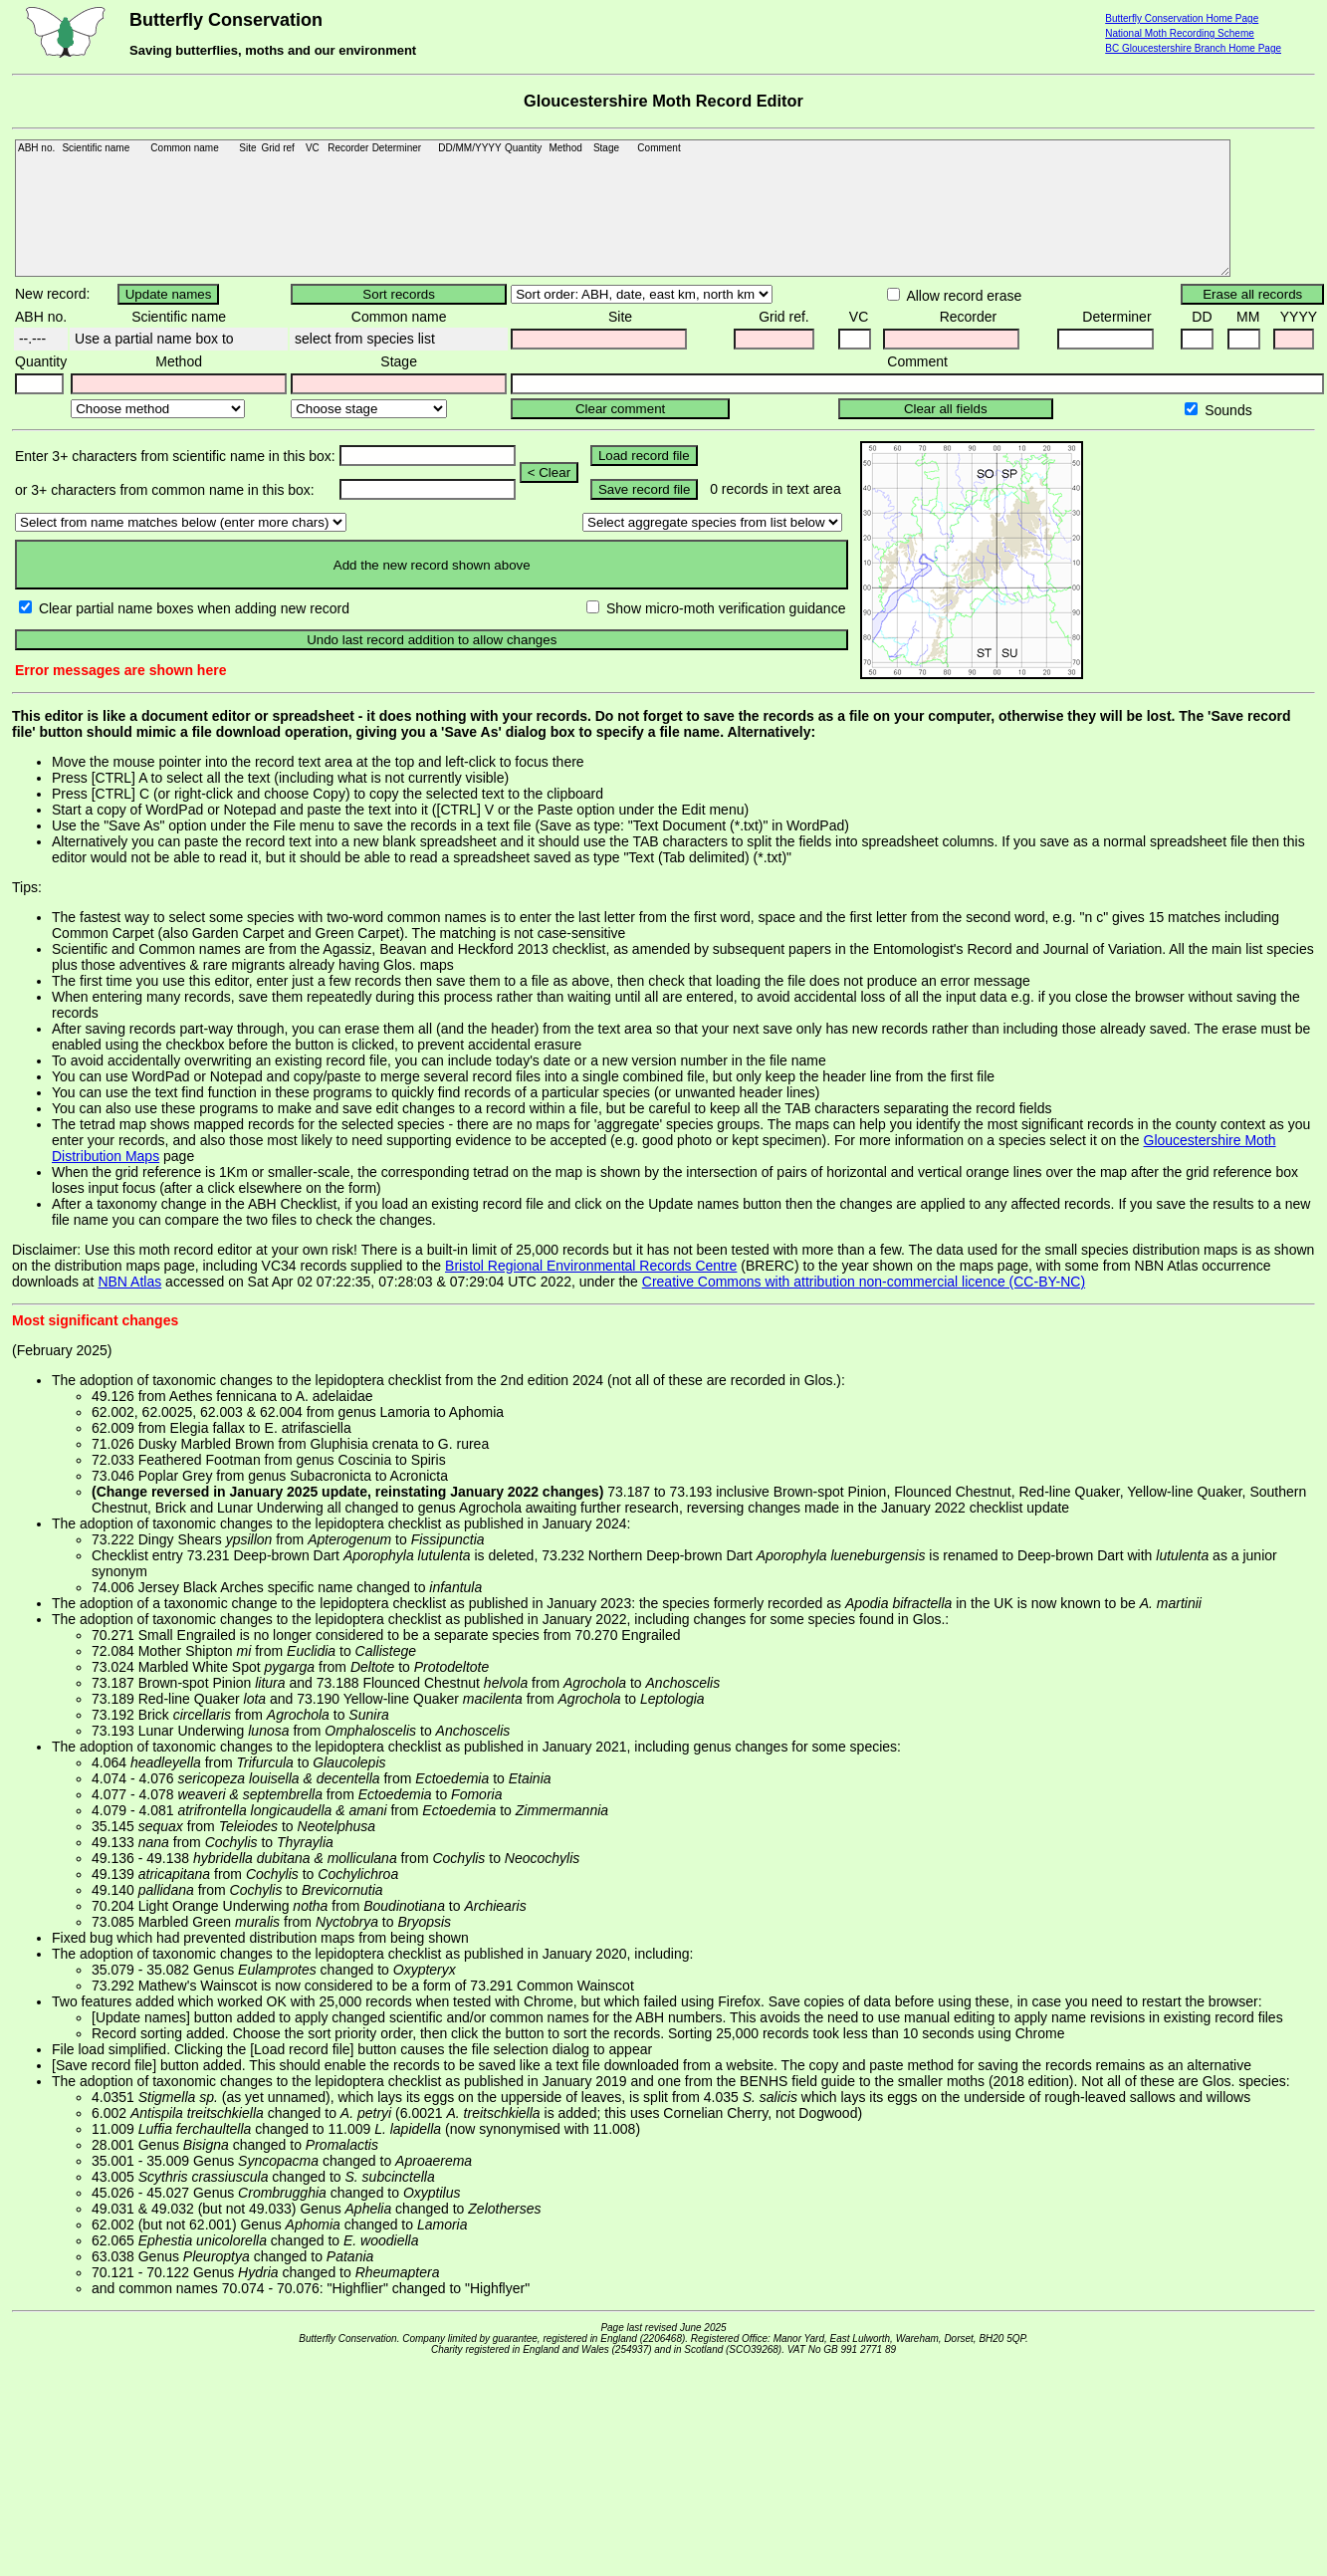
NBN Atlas (129, 1281)
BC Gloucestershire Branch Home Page (1193, 48)
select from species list (363, 339)
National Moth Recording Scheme (1179, 33)
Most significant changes (95, 1320)
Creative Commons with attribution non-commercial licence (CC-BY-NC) (863, 1281)
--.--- (30, 339)
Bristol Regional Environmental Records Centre (591, 1266)
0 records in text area (775, 489)
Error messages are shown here (120, 670)
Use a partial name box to (152, 339)
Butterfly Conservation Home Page (1181, 18)
